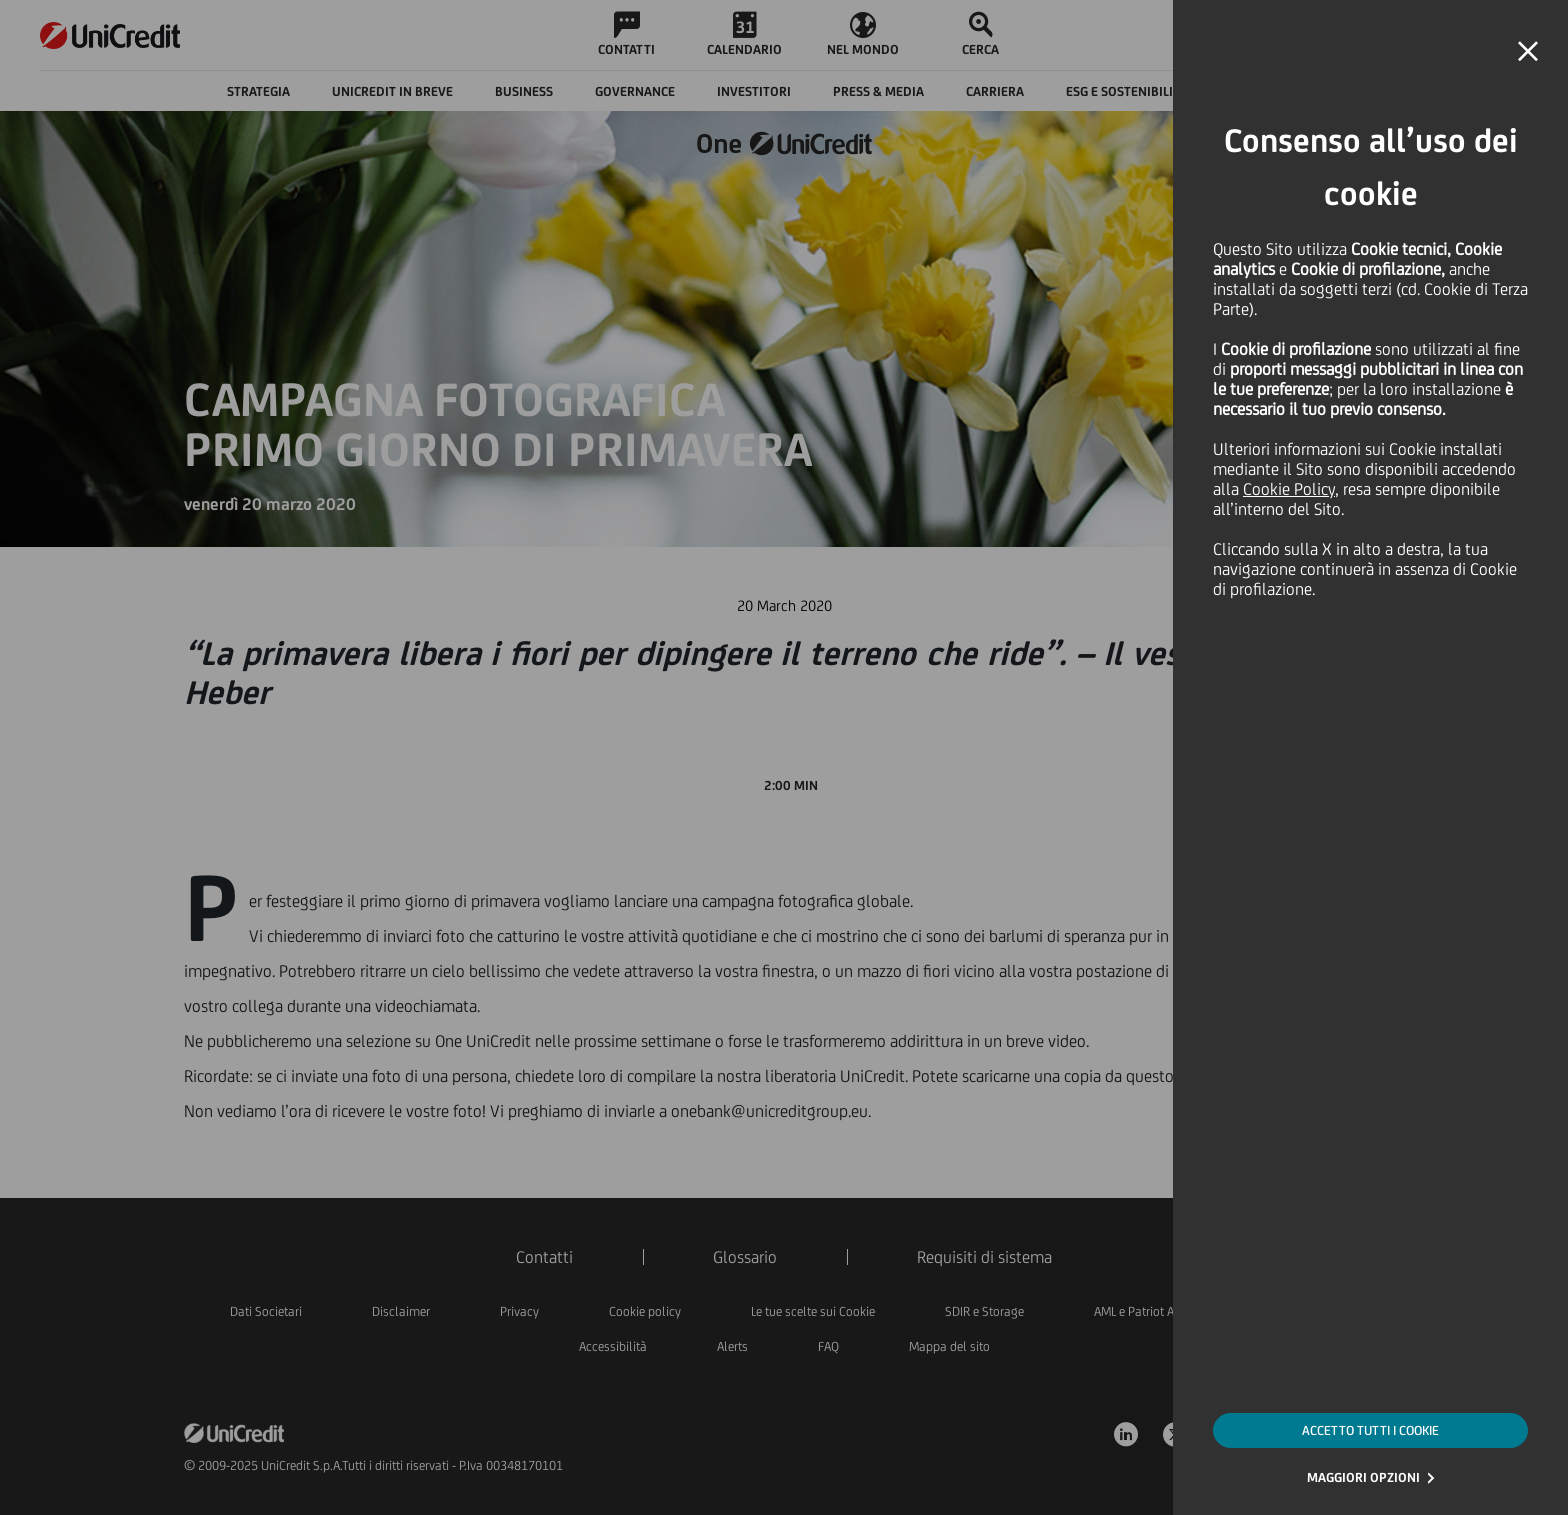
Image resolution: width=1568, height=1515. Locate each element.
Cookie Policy (1289, 489)
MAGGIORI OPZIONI (1363, 1477)
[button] (1528, 52)
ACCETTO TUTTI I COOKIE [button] (1370, 1430)
